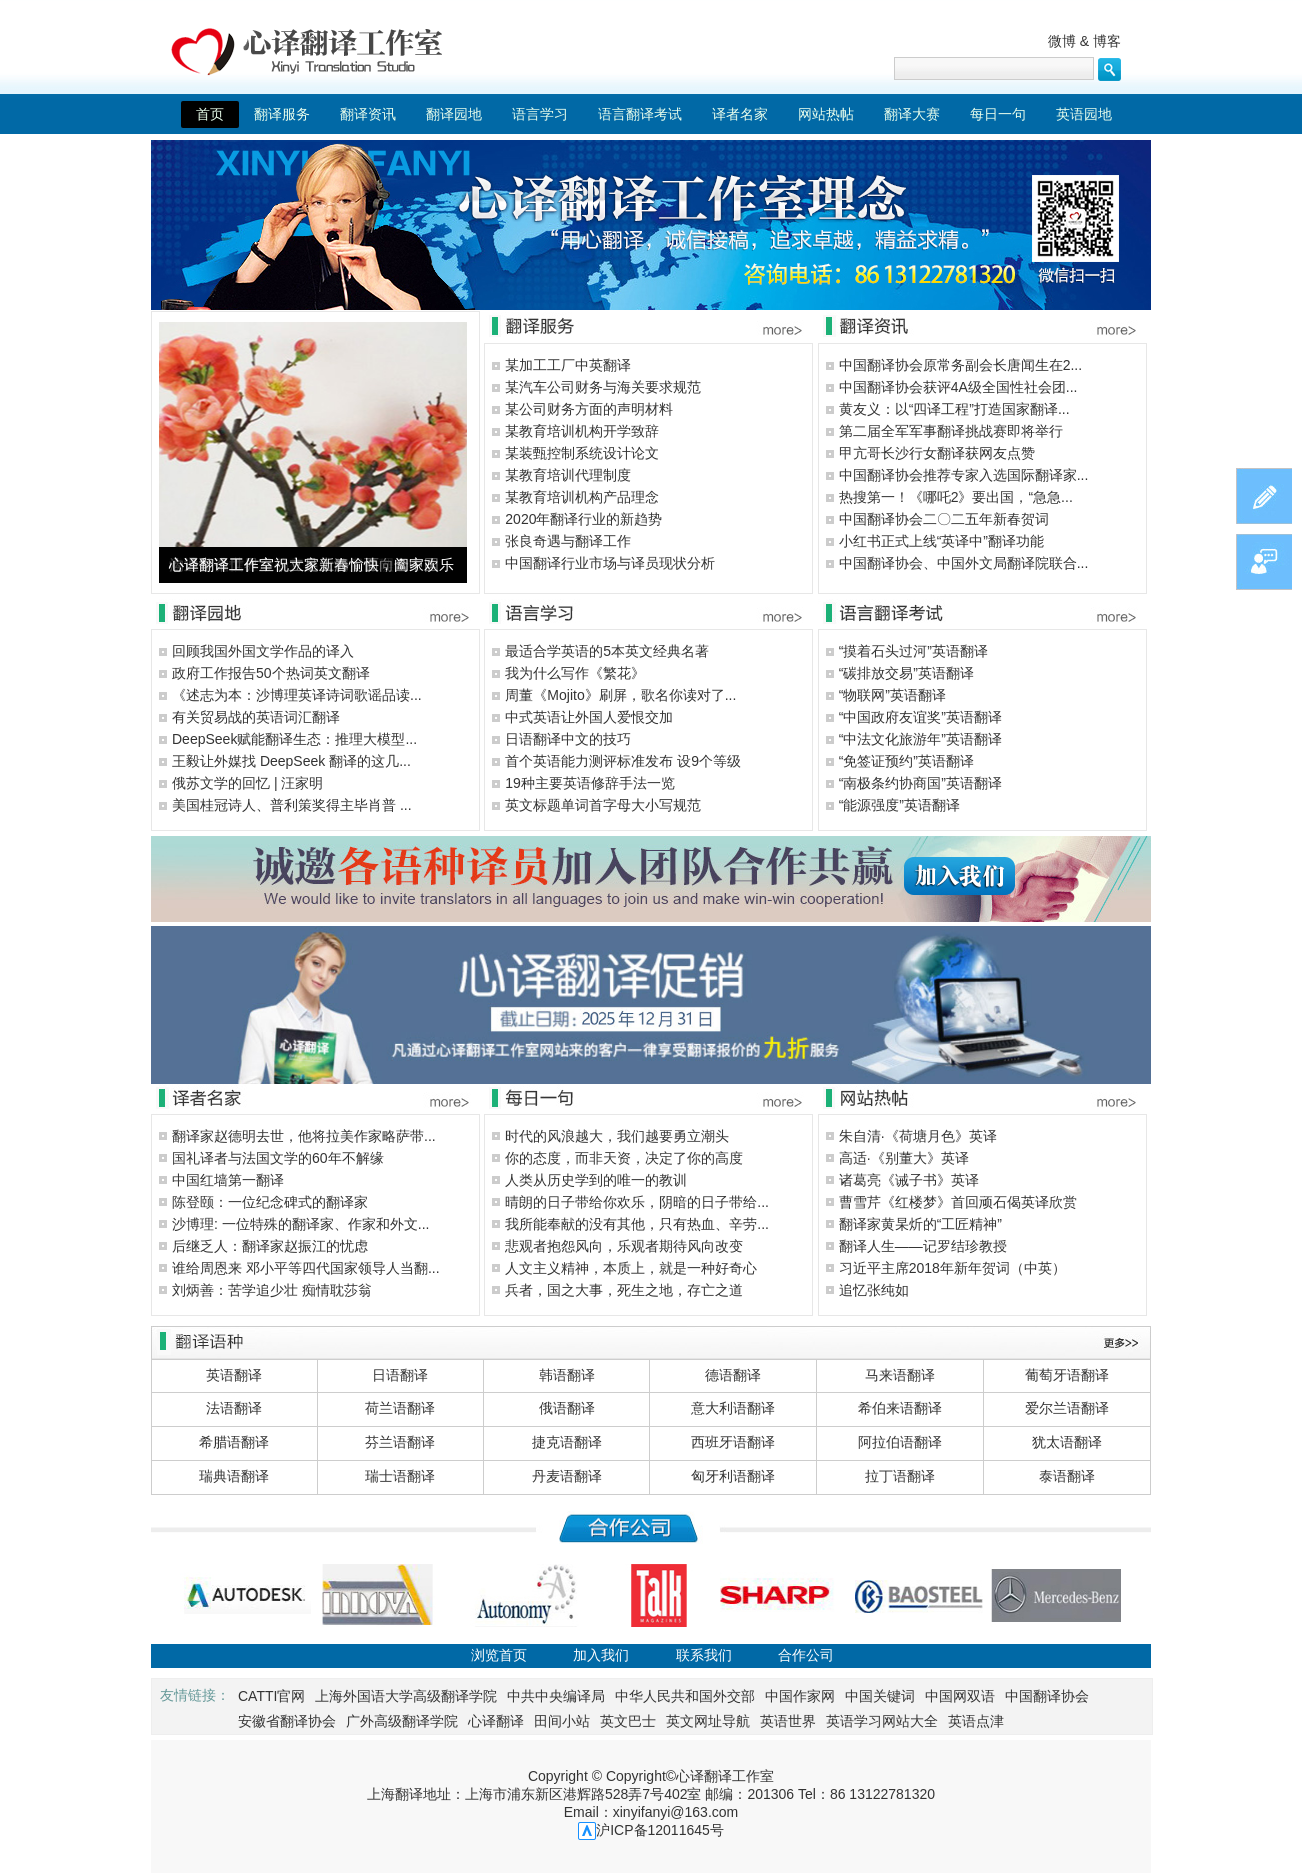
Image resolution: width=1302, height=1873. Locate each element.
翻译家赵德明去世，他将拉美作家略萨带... (304, 1136)
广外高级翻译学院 (402, 1721)
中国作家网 (800, 1696)
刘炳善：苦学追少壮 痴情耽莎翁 (272, 1290)
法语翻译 (234, 1408)
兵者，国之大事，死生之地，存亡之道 (624, 1290)
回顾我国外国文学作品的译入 (263, 651)
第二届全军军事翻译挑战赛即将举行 (951, 431)
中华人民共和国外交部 (685, 1696)
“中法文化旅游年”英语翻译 (920, 739)
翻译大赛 (912, 114)
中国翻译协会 (1047, 1696)
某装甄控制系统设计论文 (582, 453)
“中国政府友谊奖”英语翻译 (920, 717)
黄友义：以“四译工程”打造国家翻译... (954, 409)
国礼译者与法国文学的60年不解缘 (278, 1158)
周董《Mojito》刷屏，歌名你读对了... (620, 695)
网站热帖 (826, 114)
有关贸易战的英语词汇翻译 (256, 717)
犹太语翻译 (1067, 1442)
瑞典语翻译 (234, 1476)
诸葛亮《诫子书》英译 (909, 1180)
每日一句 (998, 114)
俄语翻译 (567, 1408)
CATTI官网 (271, 1696)
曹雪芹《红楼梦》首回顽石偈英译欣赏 (958, 1202)
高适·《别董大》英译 (904, 1158)
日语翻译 (400, 1375)
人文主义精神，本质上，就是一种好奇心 (631, 1268)
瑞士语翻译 (400, 1476)
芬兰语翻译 (400, 1442)
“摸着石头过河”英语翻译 (913, 651)
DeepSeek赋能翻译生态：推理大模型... (294, 739)
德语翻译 (733, 1375)
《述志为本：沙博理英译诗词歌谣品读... (297, 695)
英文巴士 (628, 1721)
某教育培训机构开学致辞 (582, 431)
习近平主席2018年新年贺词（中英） (952, 1268)
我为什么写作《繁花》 (575, 673)
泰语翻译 (1067, 1476)
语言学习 (540, 114)
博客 (1107, 41)
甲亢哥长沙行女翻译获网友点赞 (937, 453)
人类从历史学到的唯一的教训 (596, 1180)
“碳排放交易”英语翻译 (906, 673)
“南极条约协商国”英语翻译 (920, 783)
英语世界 (788, 1721)
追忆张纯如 (874, 1290)
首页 (210, 114)
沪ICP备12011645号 (660, 1830)
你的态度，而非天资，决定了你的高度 (624, 1158)
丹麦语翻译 (567, 1476)
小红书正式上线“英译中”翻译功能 (941, 541)
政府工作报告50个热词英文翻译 (271, 673)
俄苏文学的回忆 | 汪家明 (247, 783)
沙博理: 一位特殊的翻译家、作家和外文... (300, 1224)
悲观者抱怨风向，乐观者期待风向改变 (624, 1246)
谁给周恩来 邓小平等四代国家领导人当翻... (306, 1268)
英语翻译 (234, 1375)
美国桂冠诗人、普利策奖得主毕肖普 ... (292, 805)
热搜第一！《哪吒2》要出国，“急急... (956, 497)
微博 (1062, 41)
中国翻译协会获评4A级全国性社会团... (958, 387)
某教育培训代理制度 (568, 475)
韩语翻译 (567, 1375)
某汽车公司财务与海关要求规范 (603, 387)
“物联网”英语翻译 (892, 695)
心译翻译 (496, 1721)
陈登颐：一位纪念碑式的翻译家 (270, 1202)
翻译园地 (454, 114)
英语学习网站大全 (882, 1721)
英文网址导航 (708, 1721)
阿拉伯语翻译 (900, 1442)
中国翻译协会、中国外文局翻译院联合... (964, 563)
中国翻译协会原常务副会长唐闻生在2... (960, 365)
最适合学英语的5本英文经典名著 (607, 651)
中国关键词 (880, 1696)
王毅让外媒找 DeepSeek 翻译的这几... (291, 761)
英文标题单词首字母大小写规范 (603, 805)
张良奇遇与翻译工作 (568, 541)
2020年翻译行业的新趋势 (583, 519)
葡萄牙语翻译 (1067, 1375)
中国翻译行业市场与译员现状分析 (610, 563)
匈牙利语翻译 (733, 1476)
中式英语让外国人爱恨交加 (589, 717)
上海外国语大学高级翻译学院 (406, 1696)
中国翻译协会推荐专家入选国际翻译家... (964, 475)
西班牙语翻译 (733, 1442)
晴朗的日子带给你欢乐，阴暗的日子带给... (637, 1202)
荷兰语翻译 (400, 1408)
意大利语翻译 (733, 1408)
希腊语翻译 (234, 1442)
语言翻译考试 (640, 114)
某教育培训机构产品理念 (582, 497)
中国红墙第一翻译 (228, 1180)
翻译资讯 (368, 114)
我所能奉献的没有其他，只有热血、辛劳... (637, 1224)
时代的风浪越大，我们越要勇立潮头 (617, 1136)
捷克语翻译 (567, 1442)
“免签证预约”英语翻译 (906, 761)
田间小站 (562, 1721)
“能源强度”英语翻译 (899, 805)
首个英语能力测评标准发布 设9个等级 (623, 761)
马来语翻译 (900, 1375)
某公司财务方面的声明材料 (589, 409)
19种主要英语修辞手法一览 (590, 783)
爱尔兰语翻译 (1067, 1408)
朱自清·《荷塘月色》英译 (918, 1136)
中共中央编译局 (556, 1696)
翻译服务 (282, 114)
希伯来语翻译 (900, 1408)
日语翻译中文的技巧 (568, 739)
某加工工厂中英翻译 (568, 365)
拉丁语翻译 (900, 1476)
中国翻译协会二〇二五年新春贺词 (944, 519)
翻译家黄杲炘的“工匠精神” (920, 1224)
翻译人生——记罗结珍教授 (923, 1246)
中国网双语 (960, 1696)
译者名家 (740, 114)
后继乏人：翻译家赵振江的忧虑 (270, 1246)
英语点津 (976, 1721)
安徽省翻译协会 (287, 1721)
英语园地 (1084, 114)
